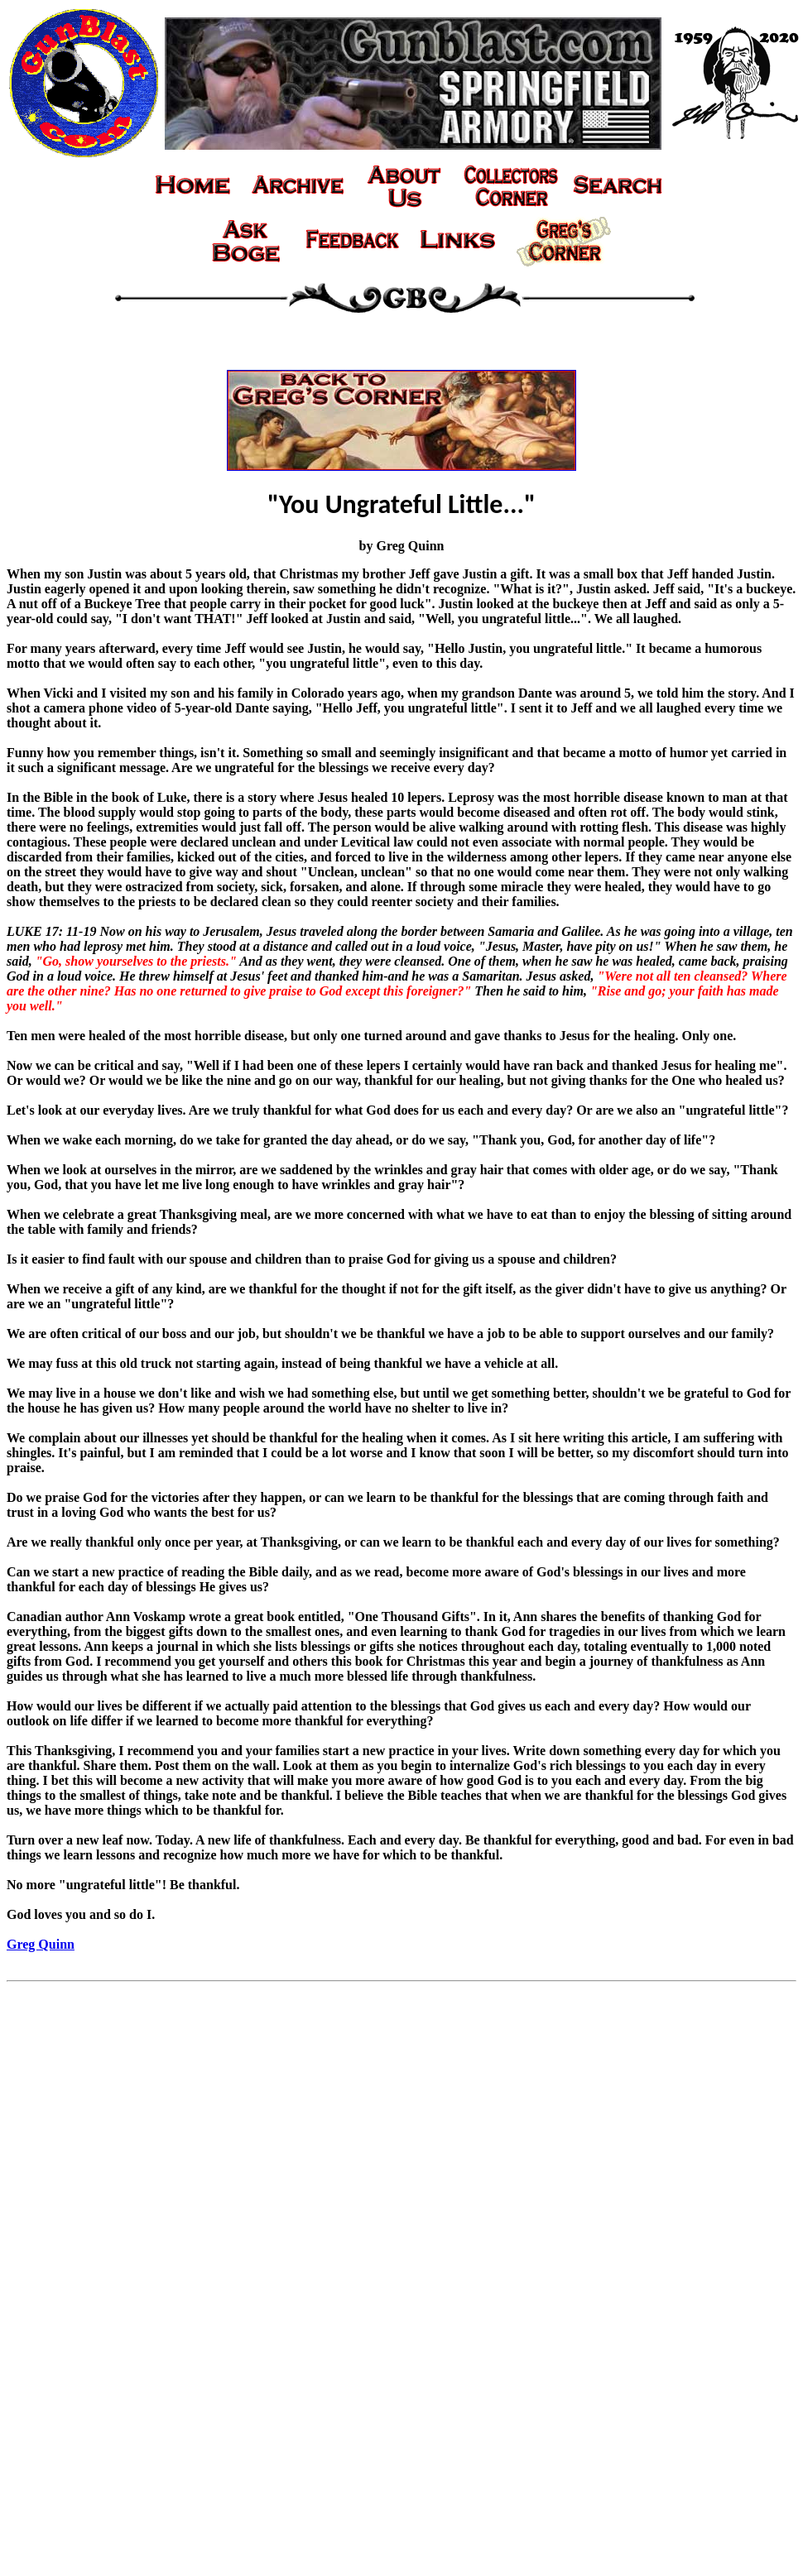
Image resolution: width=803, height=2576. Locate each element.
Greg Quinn (41, 1944)
